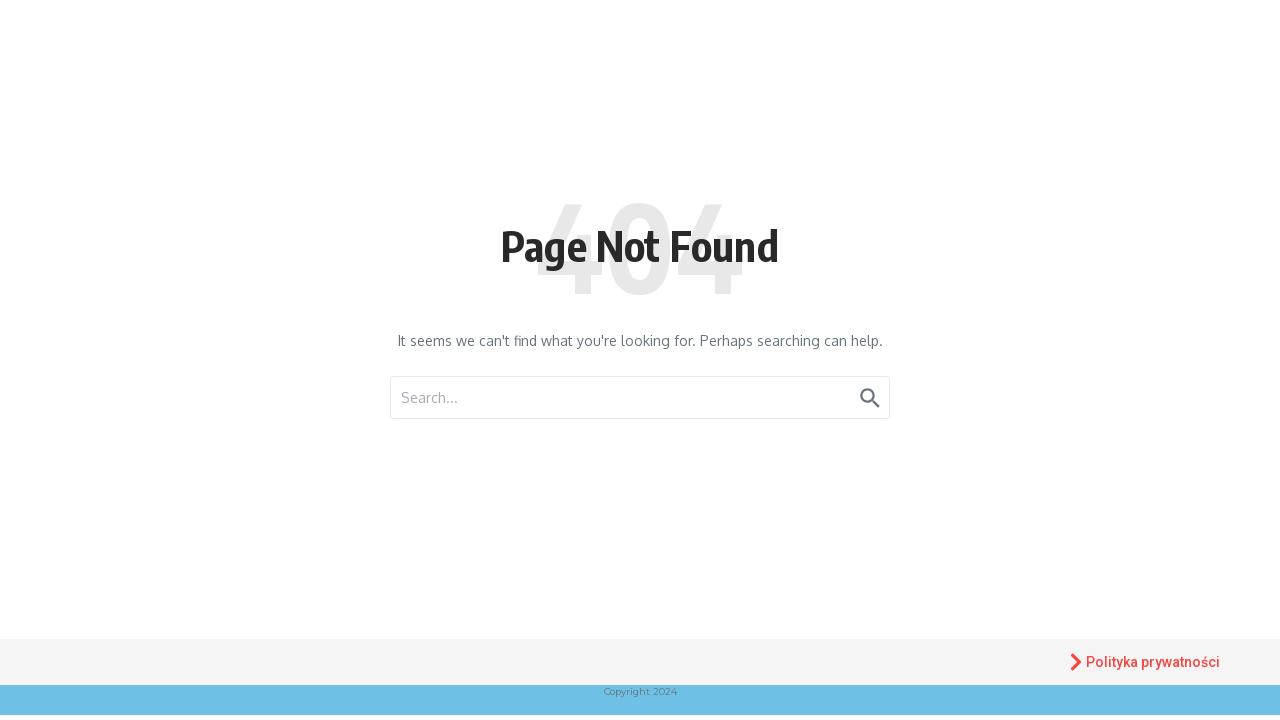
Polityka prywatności (1143, 662)
